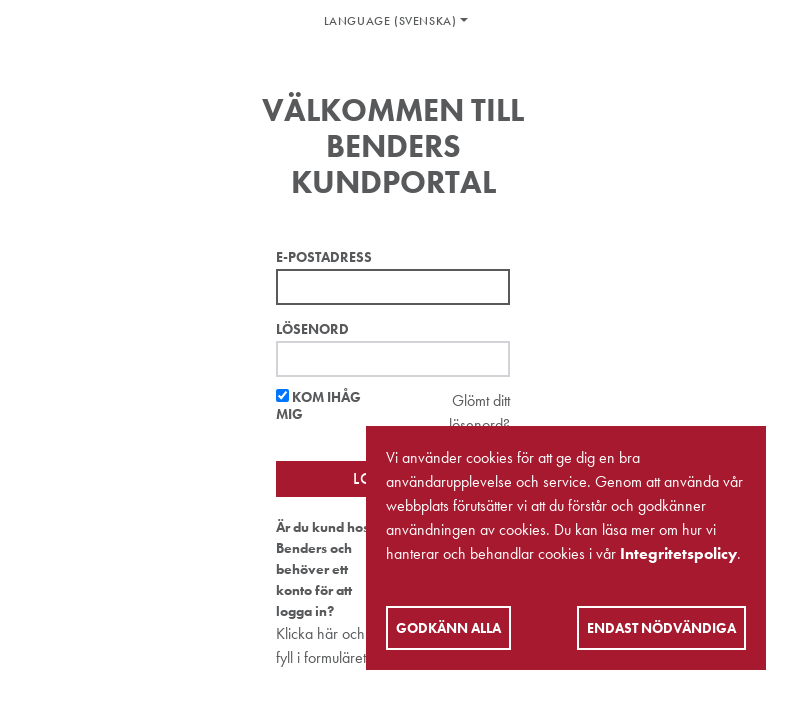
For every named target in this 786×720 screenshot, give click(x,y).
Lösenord (312, 329)
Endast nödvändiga (661, 628)
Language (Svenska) (390, 21)
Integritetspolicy (678, 553)
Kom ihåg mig (318, 406)
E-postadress (324, 257)
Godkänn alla (448, 628)
